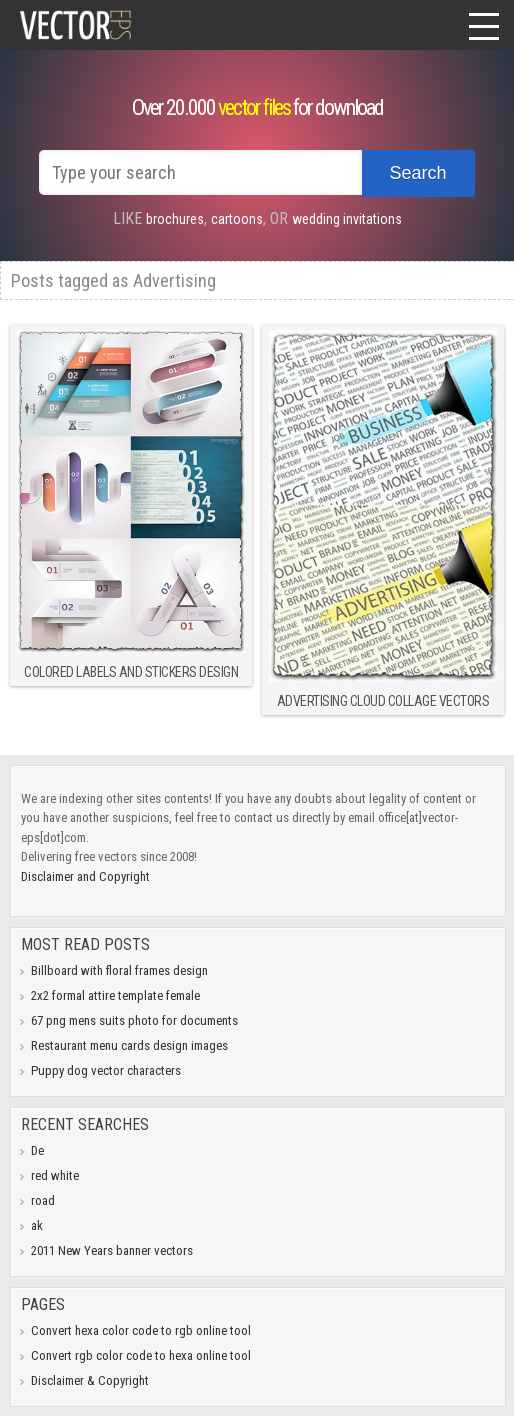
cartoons (237, 219)
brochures (175, 219)
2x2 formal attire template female (115, 995)
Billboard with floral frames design (119, 970)
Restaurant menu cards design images (129, 1045)
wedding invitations (347, 219)
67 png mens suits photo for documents (134, 1020)
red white (55, 1175)
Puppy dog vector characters (106, 1070)
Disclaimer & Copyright (90, 1380)
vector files (254, 107)
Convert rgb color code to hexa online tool (141, 1355)
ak (37, 1225)
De (37, 1150)
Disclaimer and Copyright (85, 876)
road (43, 1200)
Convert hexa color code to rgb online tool (141, 1330)
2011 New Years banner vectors (112, 1250)
